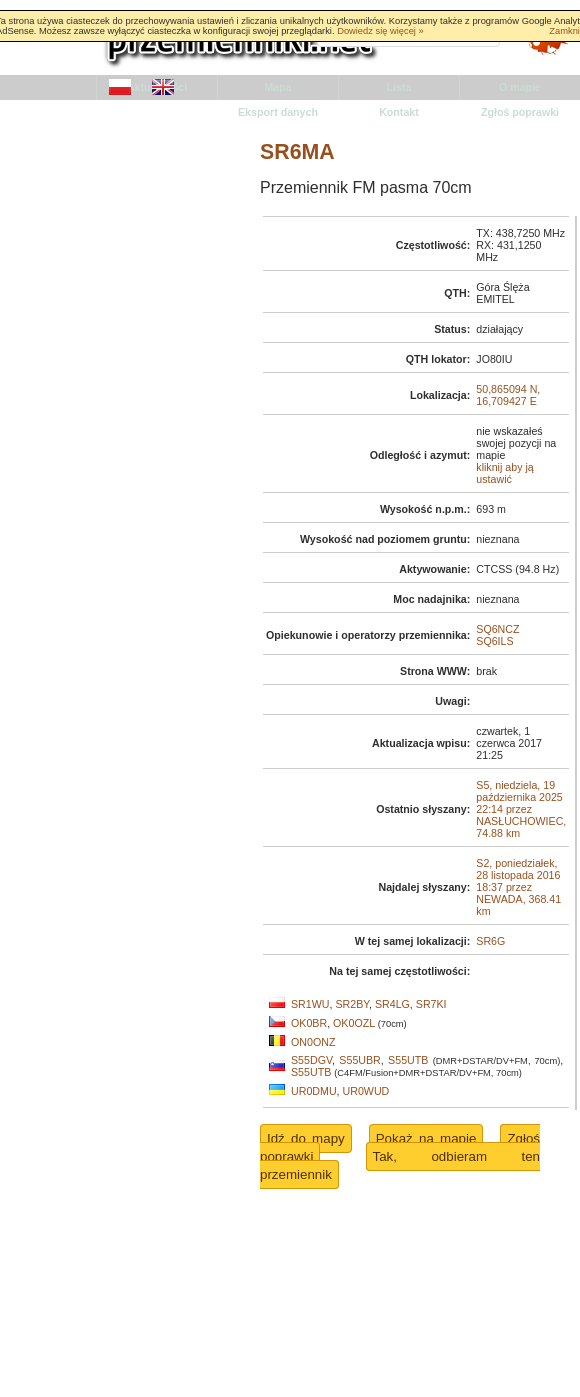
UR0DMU (314, 1091)
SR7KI (431, 1004)
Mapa (277, 87)
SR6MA (297, 152)
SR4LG (392, 1004)
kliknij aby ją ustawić (504, 473)
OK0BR (309, 1023)
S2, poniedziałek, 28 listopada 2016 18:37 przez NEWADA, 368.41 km (518, 887)
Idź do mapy (306, 1138)
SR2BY (352, 1004)
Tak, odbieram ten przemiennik (400, 1165)
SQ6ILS (494, 641)
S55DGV (311, 1060)
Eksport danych (278, 112)
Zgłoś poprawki (520, 112)
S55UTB (408, 1060)
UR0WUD (366, 1091)
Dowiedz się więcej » (380, 31)
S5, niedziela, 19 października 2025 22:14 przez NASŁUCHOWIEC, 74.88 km (521, 809)
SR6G (490, 941)
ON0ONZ (313, 1042)
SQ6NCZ (497, 629)
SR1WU (310, 1004)
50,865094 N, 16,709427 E (508, 395)
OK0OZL (354, 1023)
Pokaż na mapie (426, 1138)
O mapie (520, 87)
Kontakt (399, 112)
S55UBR (359, 1060)
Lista (399, 87)
